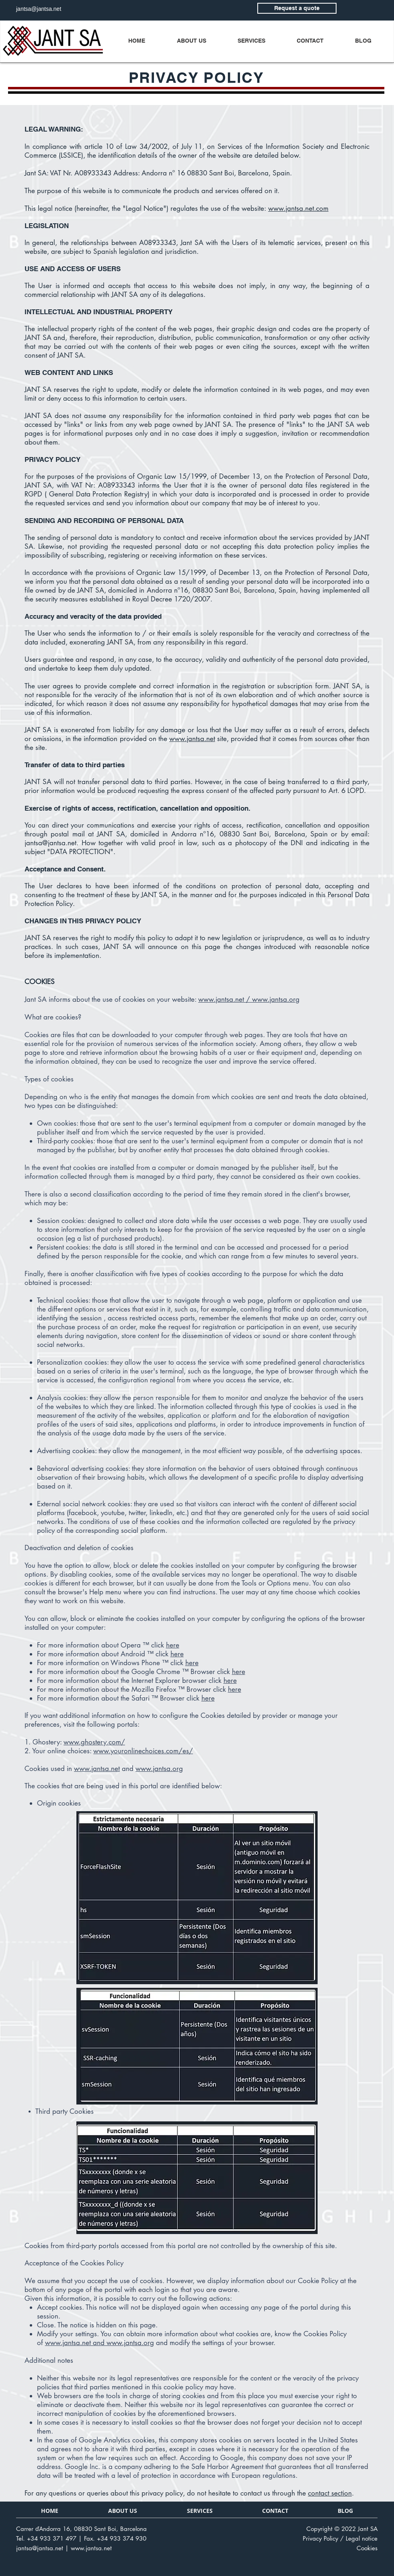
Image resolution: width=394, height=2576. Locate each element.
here (172, 1645)
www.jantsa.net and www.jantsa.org (99, 2342)
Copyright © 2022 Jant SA (342, 2529)
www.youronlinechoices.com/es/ (143, 1750)
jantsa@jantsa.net (50, 842)
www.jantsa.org (159, 1768)
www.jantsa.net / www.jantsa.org (249, 999)
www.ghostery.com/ (94, 1742)
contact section (330, 2493)
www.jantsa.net (192, 738)
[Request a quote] (297, 8)
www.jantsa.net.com (298, 208)
